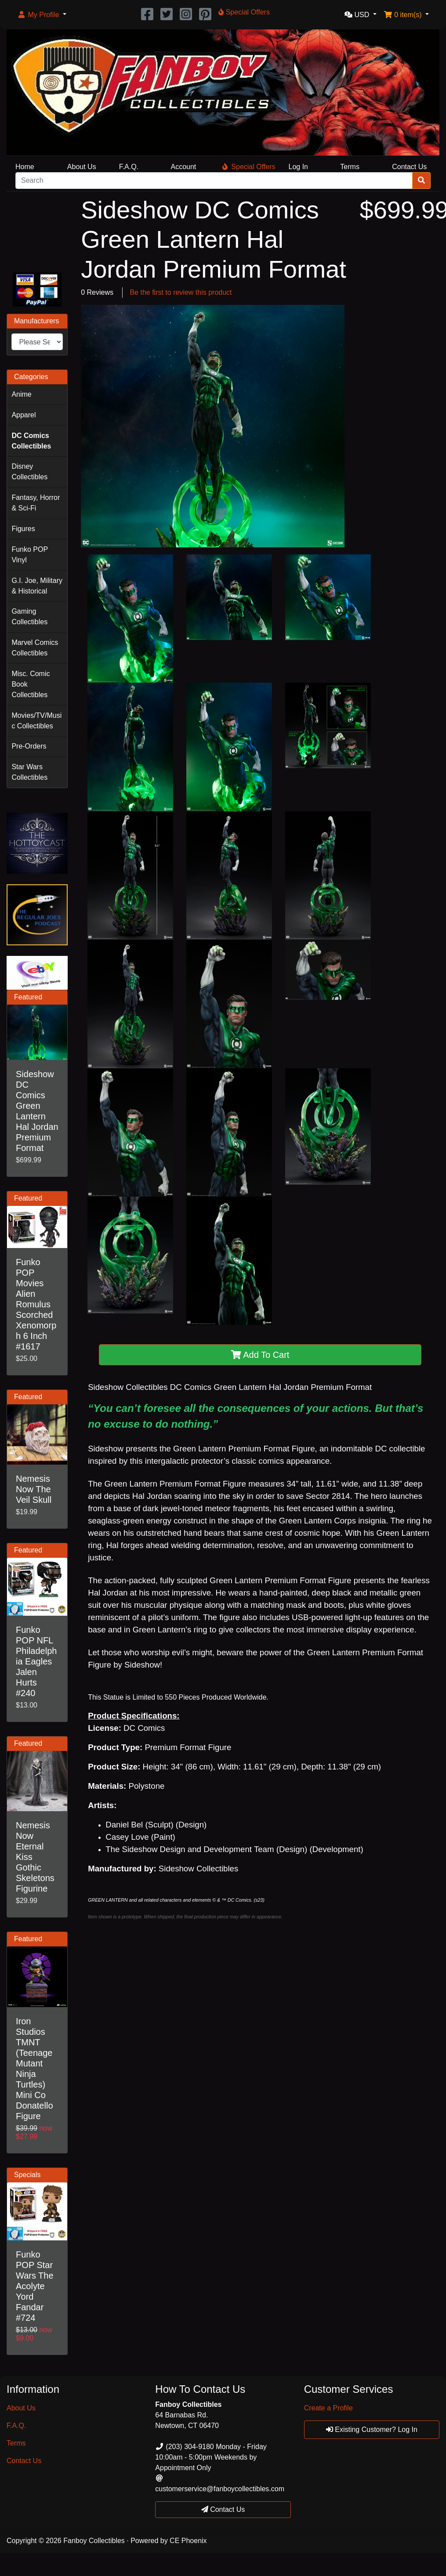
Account (183, 166)
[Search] (214, 180)
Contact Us (409, 166)
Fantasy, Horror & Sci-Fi (35, 503)
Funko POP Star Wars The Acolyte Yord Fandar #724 (35, 2286)
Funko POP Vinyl (29, 555)
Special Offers (248, 166)
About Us (81, 166)
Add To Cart (260, 1355)
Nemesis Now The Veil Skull (33, 1489)
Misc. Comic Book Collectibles (30, 684)
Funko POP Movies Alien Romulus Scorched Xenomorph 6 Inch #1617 (36, 1304)
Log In (298, 166)
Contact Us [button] (223, 2509)
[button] (42, 15)
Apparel (23, 415)
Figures (23, 528)
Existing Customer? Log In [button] (371, 2429)
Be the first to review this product (181, 292)
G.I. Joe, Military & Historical (36, 586)
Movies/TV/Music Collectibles (36, 721)
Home (24, 166)
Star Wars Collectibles (29, 772)
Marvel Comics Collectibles (34, 648)
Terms (349, 166)
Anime (21, 394)
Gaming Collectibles (29, 617)
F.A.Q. (128, 166)
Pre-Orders (28, 746)
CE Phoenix (188, 2540)
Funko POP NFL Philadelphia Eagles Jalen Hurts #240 (36, 1661)
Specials (27, 2174)
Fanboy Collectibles (94, 2540)
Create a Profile (328, 2408)
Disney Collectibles (29, 472)
